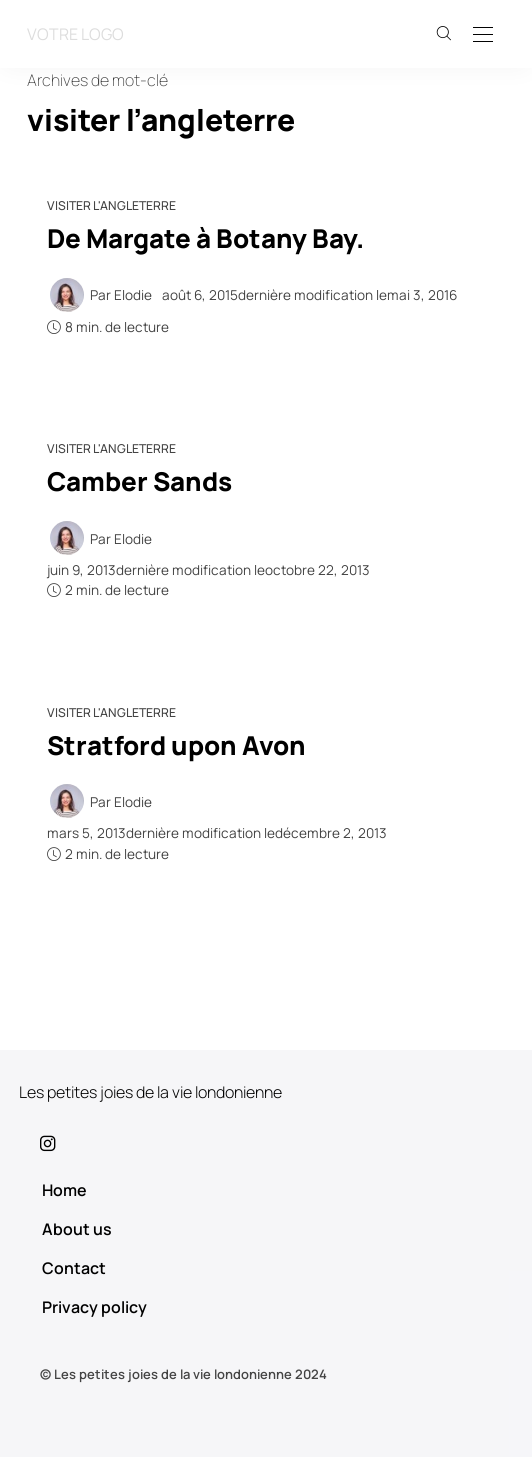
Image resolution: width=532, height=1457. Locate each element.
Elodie (133, 295)
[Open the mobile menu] (483, 35)
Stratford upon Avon (176, 745)
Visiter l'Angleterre (111, 205)
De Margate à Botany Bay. (205, 238)
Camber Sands (139, 481)
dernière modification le (309, 295)
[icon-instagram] (266, 1143)
